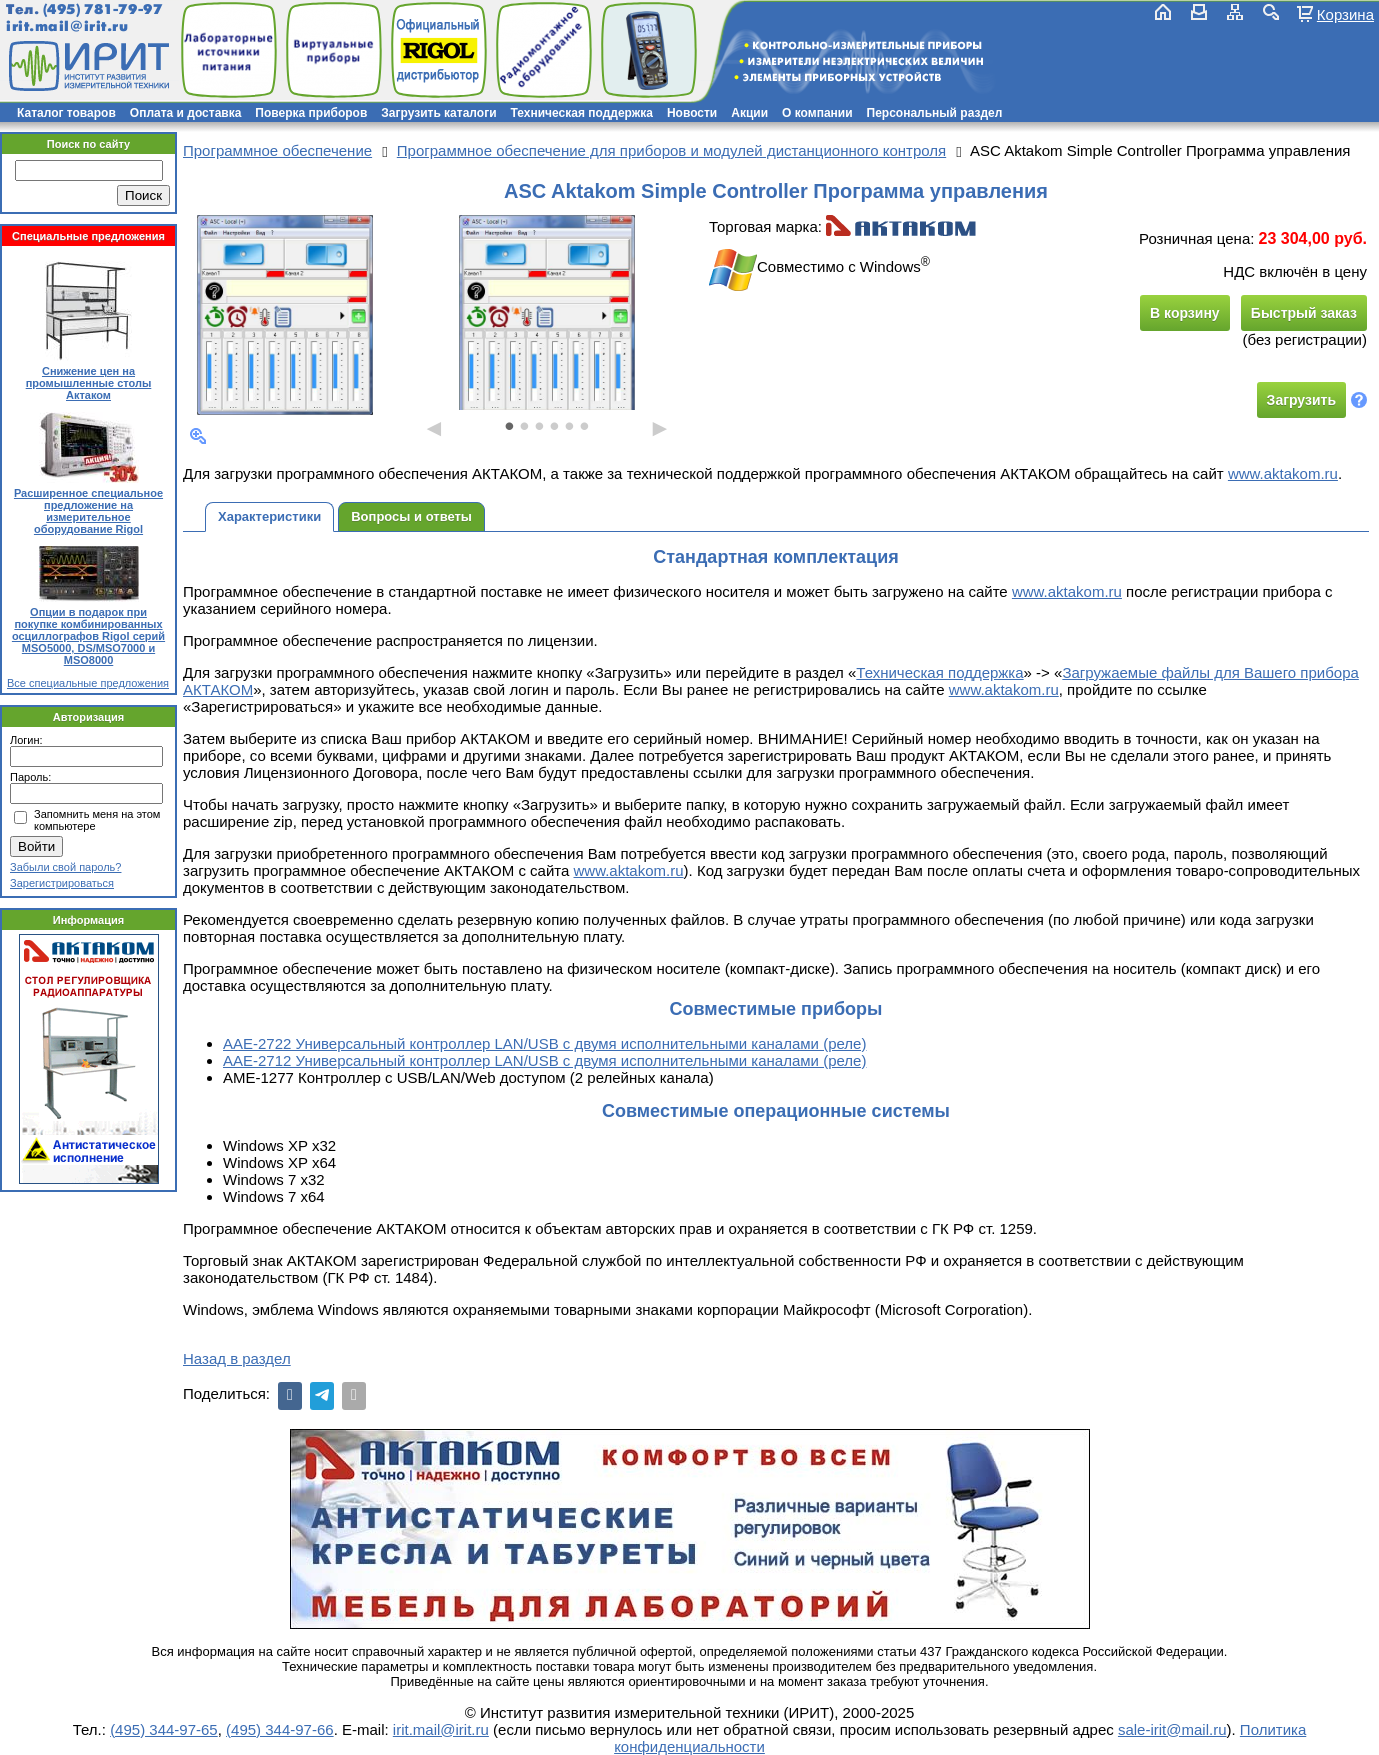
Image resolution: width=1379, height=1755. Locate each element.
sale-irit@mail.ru (1172, 1729)
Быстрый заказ (1304, 313)
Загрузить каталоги (438, 113)
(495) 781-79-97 (102, 9)
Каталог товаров (66, 113)
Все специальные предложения (88, 683)
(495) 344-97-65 (164, 1729)
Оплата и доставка (186, 113)
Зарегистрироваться (62, 883)
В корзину (1185, 313)
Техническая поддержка (582, 113)
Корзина (1345, 14)
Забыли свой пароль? (65, 867)
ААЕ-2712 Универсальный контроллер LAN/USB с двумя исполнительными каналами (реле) (544, 1060)
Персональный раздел (935, 113)
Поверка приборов (311, 113)
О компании (817, 113)
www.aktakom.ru (1283, 473)
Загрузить (1301, 400)
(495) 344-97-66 (280, 1729)
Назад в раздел (237, 1358)
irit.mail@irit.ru (67, 26)
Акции (749, 113)
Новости (692, 113)
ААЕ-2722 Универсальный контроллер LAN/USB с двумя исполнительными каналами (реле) (544, 1043)
